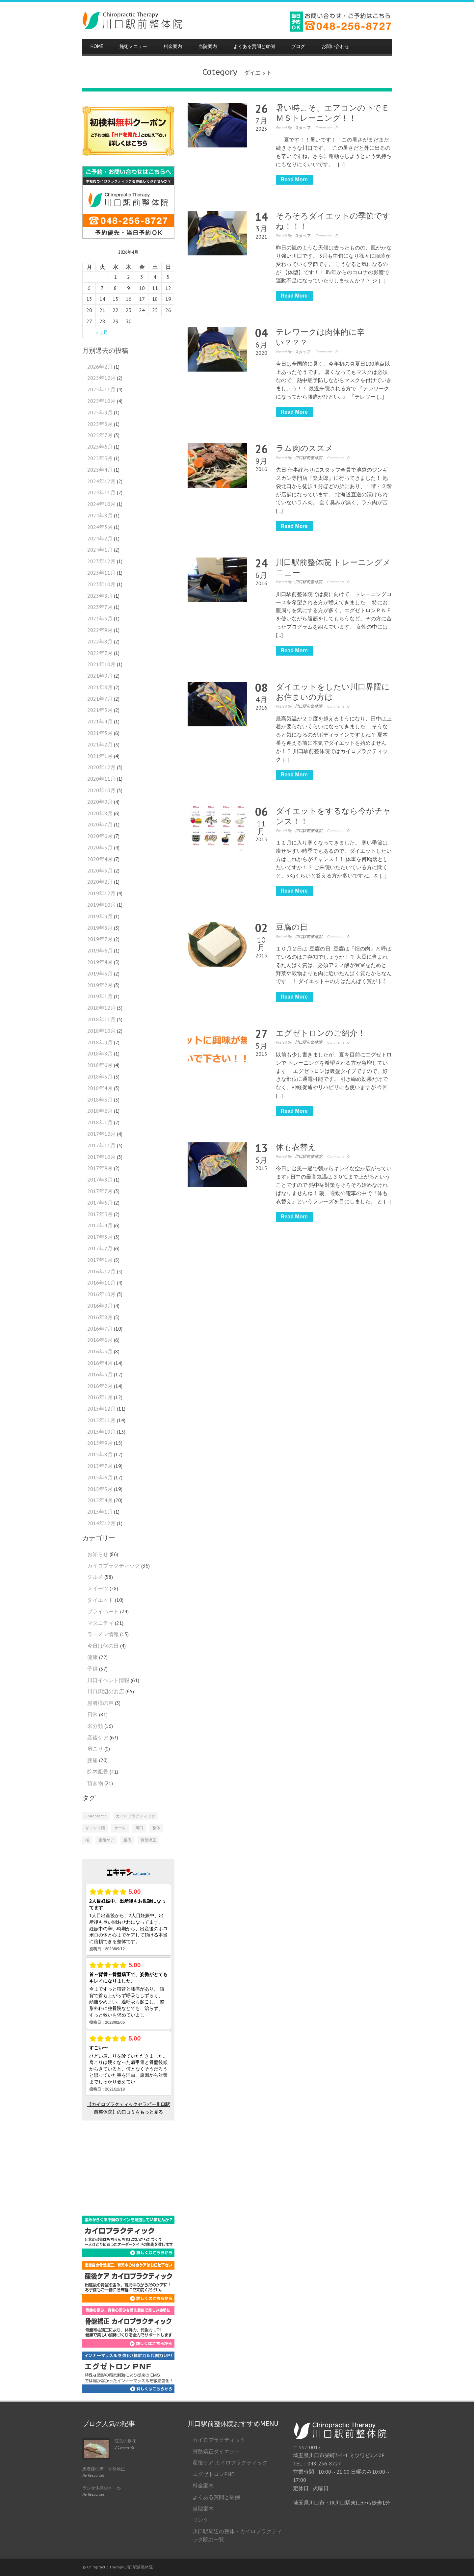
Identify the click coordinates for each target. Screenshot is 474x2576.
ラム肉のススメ (304, 448)
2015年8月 (100, 1454)
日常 (92, 1714)
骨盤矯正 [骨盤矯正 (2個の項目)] (148, 1839)
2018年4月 (100, 1088)
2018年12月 (101, 1007)
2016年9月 (100, 1305)
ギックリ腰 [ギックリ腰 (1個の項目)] (95, 1827)
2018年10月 (101, 1031)
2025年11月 (101, 389)
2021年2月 (100, 744)
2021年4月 (100, 721)
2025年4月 (100, 469)
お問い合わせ (335, 46)
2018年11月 (101, 1019)
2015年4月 (100, 1500)
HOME (97, 46)
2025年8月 (100, 424)
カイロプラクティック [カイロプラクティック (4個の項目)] (135, 1815)
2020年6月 (100, 836)
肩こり (95, 1748)
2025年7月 (100, 435)
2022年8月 (100, 641)
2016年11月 (101, 1282)
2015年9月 (100, 1443)
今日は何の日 (103, 1645)
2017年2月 (100, 1248)
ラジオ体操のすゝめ (101, 2487)
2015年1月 (100, 1511)
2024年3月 (100, 527)
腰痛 (92, 1760)
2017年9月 (100, 1168)
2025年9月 (100, 412)
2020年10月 (101, 790)
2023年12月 (101, 561)
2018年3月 (100, 1099)
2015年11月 (101, 1420)
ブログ (298, 46)
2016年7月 (100, 1328)
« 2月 (102, 332)
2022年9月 (100, 630)
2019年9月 (100, 916)
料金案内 (173, 46)
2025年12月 (101, 378)
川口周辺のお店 (105, 1691)
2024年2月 (100, 538)
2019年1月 (100, 996)
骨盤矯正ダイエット (216, 2451)
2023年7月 (100, 607)
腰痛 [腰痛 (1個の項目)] (127, 1839)
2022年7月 (100, 653)
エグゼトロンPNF (213, 2474)
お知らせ (97, 1554)
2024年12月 (101, 481)
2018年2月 (100, 1110)
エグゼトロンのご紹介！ (320, 1033)
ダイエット (100, 1600)
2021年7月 (100, 698)
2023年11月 (101, 572)
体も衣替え (296, 1147)
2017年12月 (101, 1134)
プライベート (103, 1611)
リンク (200, 2519)
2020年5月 (100, 847)
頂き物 (95, 1783)
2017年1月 (100, 1260)
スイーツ (97, 1588)
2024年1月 (100, 549)
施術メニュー (133, 46)
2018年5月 (100, 1076)
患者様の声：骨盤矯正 (103, 2468)
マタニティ (100, 1623)
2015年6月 (100, 1477)
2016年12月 (101, 1271)
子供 (92, 1668)
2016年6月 (100, 1340)
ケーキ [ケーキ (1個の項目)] (120, 1827)
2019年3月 (100, 973)
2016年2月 (100, 1386)
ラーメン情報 (103, 1634)
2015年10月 (101, 1431)
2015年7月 (100, 1466)
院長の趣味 (125, 2440)
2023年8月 (100, 595)
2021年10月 (101, 664)
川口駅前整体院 (308, 457)
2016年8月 (100, 1317)
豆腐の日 (292, 927)
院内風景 (97, 1771)
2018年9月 (100, 1042)
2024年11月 (101, 492)
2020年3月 (100, 870)
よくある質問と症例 (254, 46)
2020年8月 (100, 813)
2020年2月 (100, 881)
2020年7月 (100, 824)
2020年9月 (100, 801)
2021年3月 (100, 733)
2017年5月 (100, 1214)
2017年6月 (100, 1202)
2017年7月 (100, 1191)
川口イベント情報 (108, 1680)
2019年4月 (100, 962)
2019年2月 (100, 985)
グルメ (95, 1577)
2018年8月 (100, 1053)
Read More (294, 179)
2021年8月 (100, 687)
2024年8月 (100, 515)
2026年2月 (100, 366)
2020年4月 (100, 859)
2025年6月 (100, 446)
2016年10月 (101, 1294)
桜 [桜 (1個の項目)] (87, 1839)
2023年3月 (100, 618)
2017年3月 (100, 1237)
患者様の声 (100, 1703)
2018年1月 (100, 1122)
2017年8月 (100, 1179)
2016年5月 (100, 1351)
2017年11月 (101, 1145)
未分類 (95, 1726)
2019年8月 (100, 927)
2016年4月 (100, 1363)
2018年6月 (100, 1065)
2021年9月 (100, 675)
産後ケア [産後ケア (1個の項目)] (106, 1839)
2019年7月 (100, 939)
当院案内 (207, 46)
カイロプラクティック (113, 1565)
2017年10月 (101, 1157)
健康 (92, 1657)
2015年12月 (101, 1408)
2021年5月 (100, 710)
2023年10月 (101, 584)
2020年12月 (101, 767)
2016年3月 (100, 1374)
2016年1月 (100, 1397)
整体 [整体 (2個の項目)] (156, 1827)
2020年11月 (101, 778)
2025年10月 (101, 401)
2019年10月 (101, 904)
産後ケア (97, 1737)
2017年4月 (100, 1225)
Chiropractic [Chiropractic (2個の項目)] (96, 1815)
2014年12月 (101, 1523)
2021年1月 (100, 756)
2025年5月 (100, 458)
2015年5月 (100, 1489)
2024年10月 (101, 504)
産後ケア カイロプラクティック (230, 2462)
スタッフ (302, 127)
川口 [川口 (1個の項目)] (139, 1827)
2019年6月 (100, 950)
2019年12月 (101, 893)
